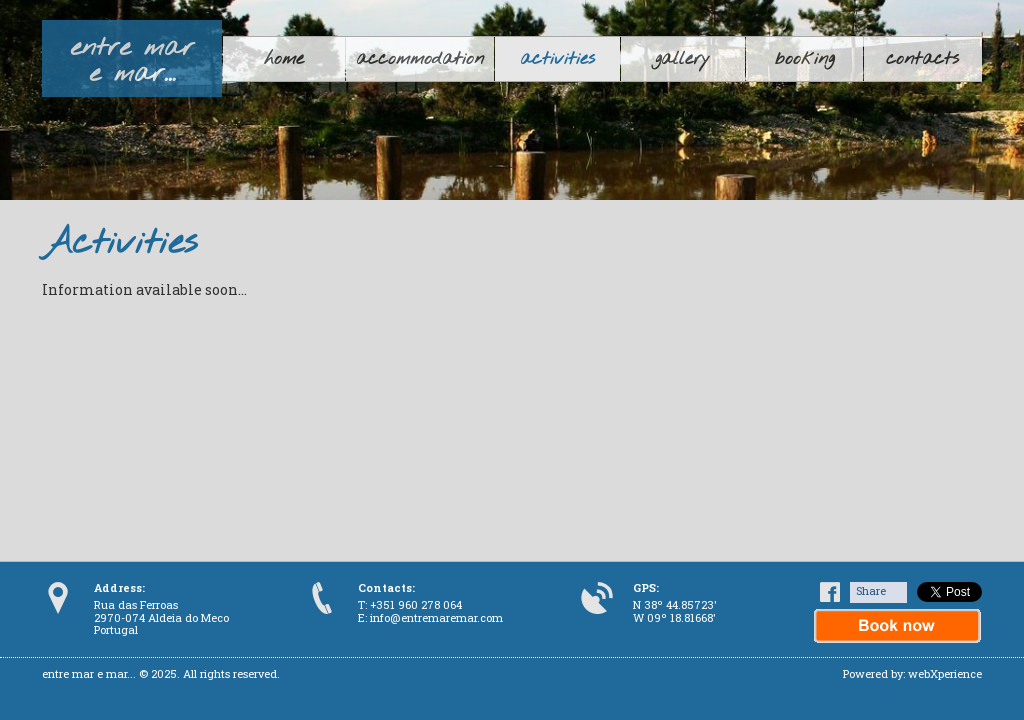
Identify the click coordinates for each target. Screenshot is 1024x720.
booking (804, 59)
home (284, 59)
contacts (922, 59)
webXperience (945, 673)
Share (871, 590)
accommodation (420, 59)
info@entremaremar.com (436, 617)
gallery (682, 59)
